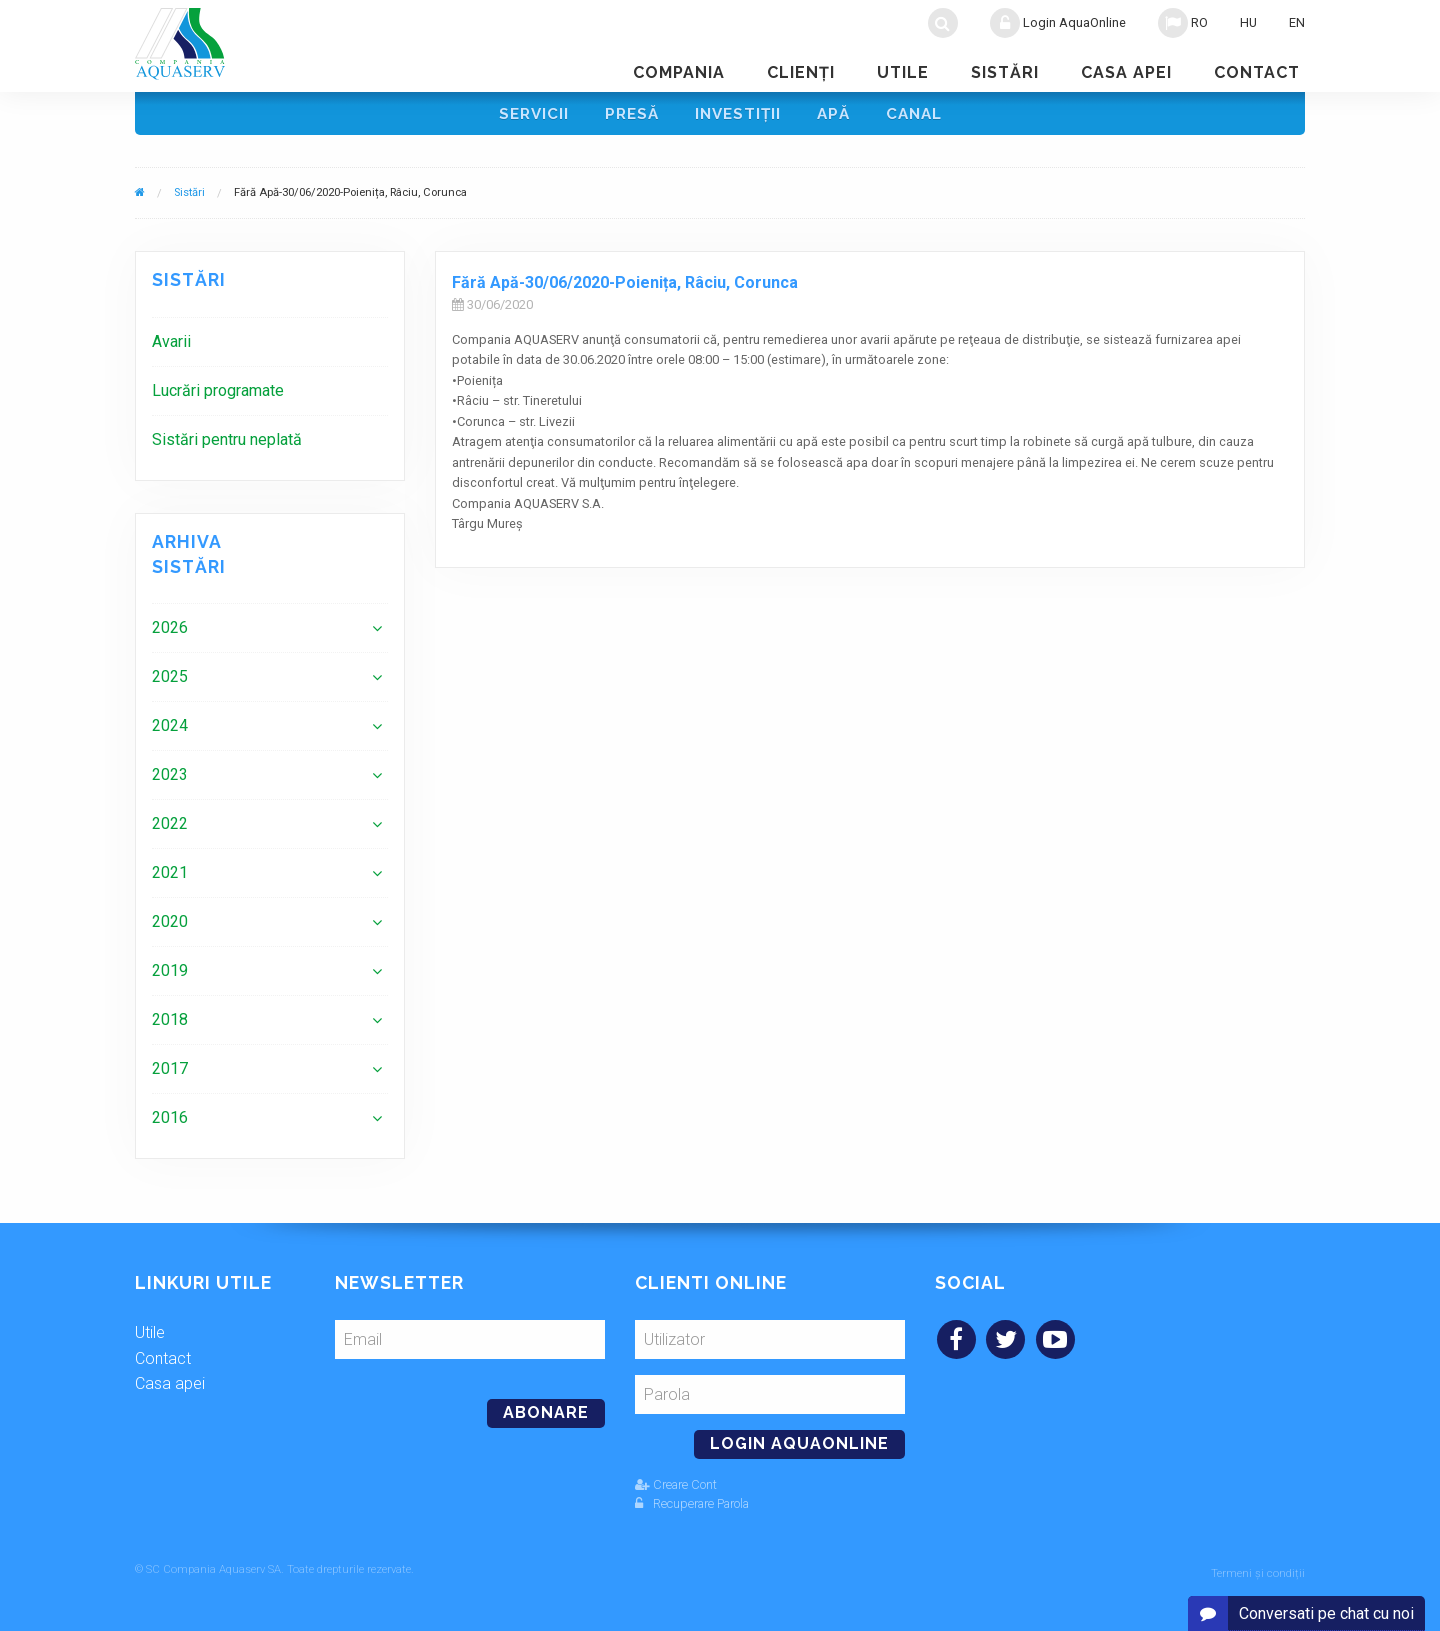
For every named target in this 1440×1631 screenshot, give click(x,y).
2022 (170, 828)
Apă (836, 115)
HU (1248, 22)
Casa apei (1126, 72)
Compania (679, 72)
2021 (170, 877)
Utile (903, 72)
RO (1183, 23)
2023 (170, 779)
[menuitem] (270, 346)
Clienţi (801, 72)
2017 (170, 1073)
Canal (920, 115)
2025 (170, 681)
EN (1297, 22)
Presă (628, 115)
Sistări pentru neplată (227, 444)
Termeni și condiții (1258, 1573)
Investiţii (738, 115)
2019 (170, 975)
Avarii (171, 346)
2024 (170, 730)
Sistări (1005, 72)
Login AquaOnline (1058, 23)
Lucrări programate (218, 395)
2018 (170, 1024)
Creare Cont (676, 1488)
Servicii (527, 115)
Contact (1257, 72)
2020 (170, 926)
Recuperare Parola (692, 1507)
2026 (170, 632)
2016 (170, 1122)
